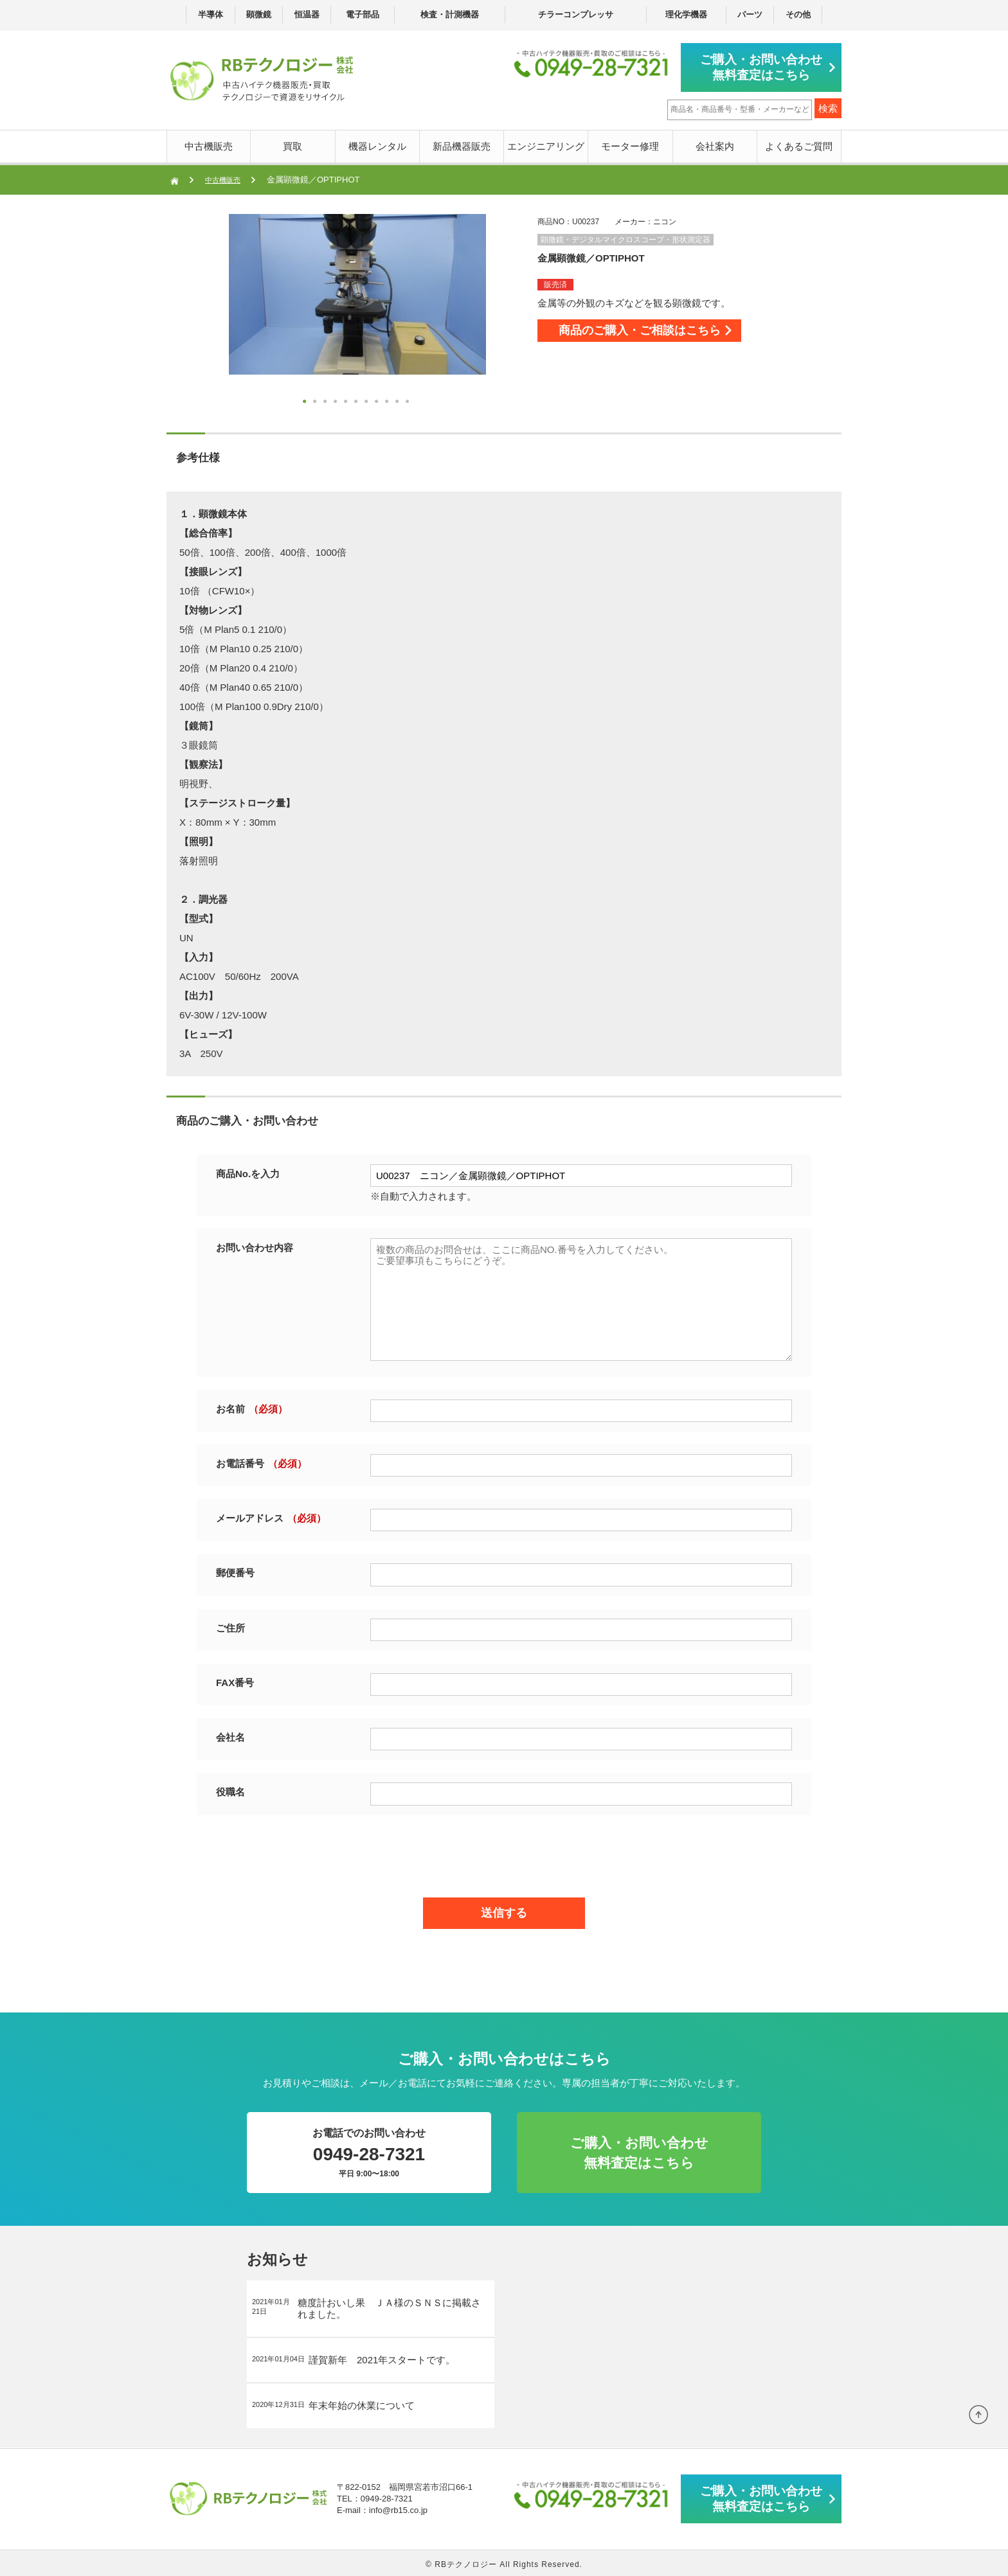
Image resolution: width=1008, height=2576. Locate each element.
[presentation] (504, 1850)
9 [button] (388, 401)
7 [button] (368, 401)
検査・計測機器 (449, 14)
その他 (798, 14)
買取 (292, 143)
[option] (357, 291)
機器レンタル (377, 143)
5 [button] (347, 401)
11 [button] (409, 401)
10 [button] (398, 401)
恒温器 (307, 14)
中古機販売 (208, 143)
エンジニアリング (545, 143)
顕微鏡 (258, 14)
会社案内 (715, 143)
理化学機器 (686, 14)
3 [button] (326, 401)
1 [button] (306, 401)
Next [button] (203, 311)
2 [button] (316, 401)
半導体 (210, 14)
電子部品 (362, 14)
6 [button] (357, 401)
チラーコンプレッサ (575, 14)
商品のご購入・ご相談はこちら (666, 334)
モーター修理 (630, 143)
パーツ (749, 14)
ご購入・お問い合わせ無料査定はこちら (767, 66)
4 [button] (337, 401)
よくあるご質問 (799, 143)
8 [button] (378, 401)
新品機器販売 (462, 143)
